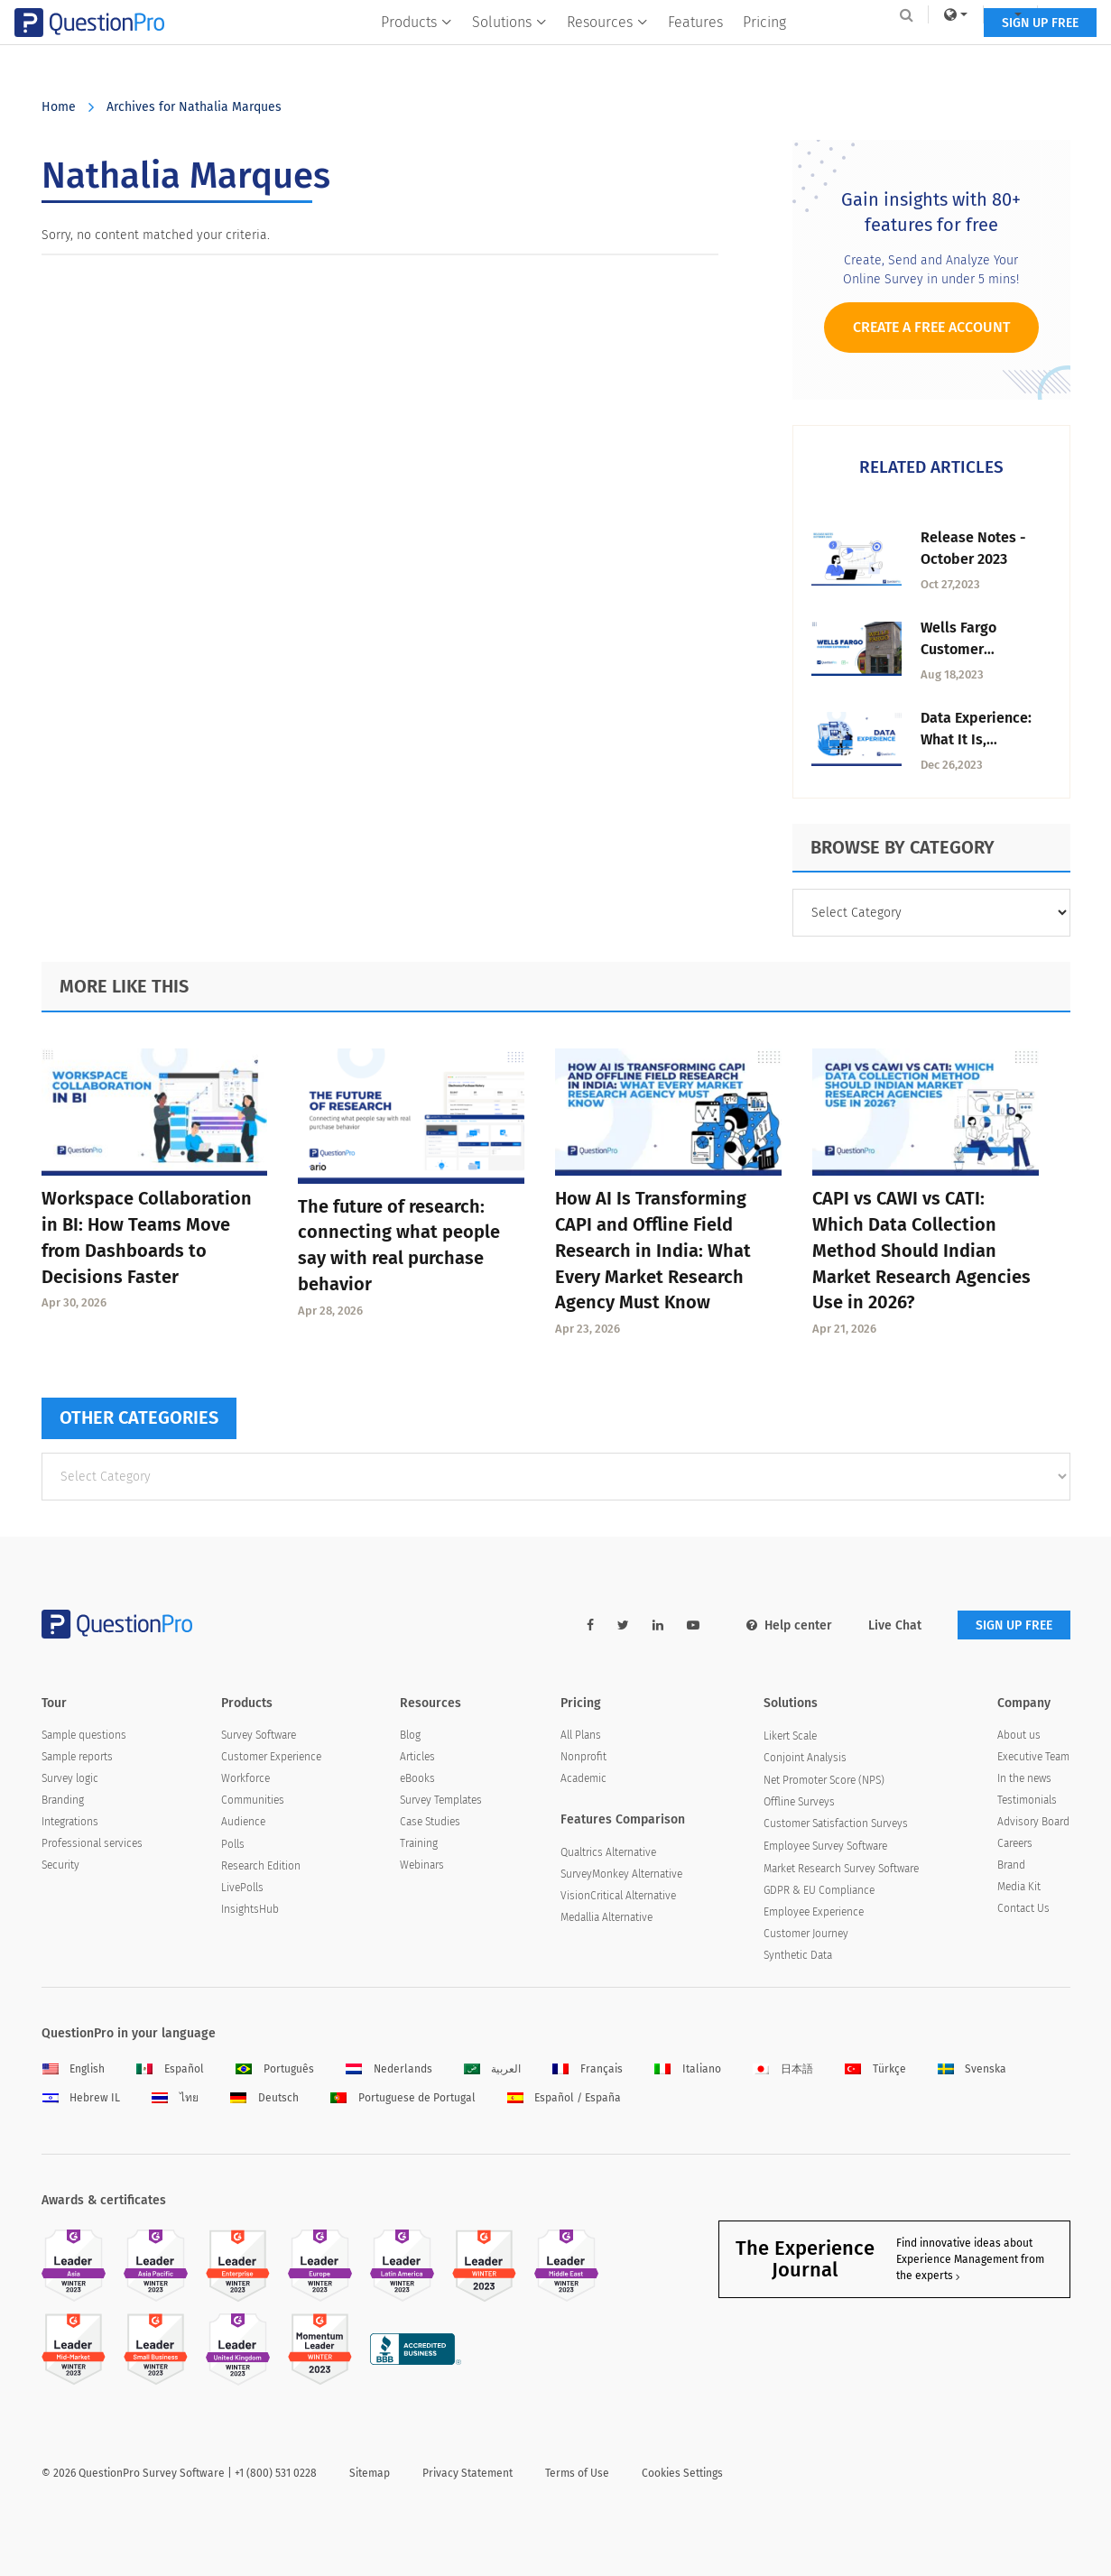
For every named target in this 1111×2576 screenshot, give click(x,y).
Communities (252, 1800)
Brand (1011, 1865)
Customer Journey (806, 1933)
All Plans (580, 1735)
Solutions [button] (509, 51)
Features (695, 51)
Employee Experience (814, 1912)
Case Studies (430, 1821)
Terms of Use (577, 2473)
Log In (1046, 14)
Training (419, 1843)
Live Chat (894, 1625)
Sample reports (77, 1756)
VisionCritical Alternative (618, 1895)
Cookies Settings (682, 2473)
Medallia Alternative (606, 1917)
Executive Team (1033, 1756)
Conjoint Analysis (805, 1757)
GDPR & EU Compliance (819, 1890)
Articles (417, 1756)
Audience (243, 1821)
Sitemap (369, 2473)
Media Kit (1019, 1886)
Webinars (422, 1865)
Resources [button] (607, 51)
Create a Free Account (931, 327)
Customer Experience (271, 1756)
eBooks (417, 1778)
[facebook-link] (590, 1625)
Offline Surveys (799, 1802)
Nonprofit (583, 1756)
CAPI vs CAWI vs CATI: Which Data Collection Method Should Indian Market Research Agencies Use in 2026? (921, 1250)
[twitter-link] (623, 1625)
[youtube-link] (693, 1625)
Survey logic (70, 1778)
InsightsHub (250, 1909)
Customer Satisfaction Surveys (836, 1823)
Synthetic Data (798, 1955)
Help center (789, 1625)
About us (1019, 1735)
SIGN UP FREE (1014, 52)
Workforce (245, 1778)
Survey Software (258, 1735)
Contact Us (1023, 1908)
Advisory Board (1033, 1821)
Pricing (764, 51)
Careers (1014, 1843)
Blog (410, 1735)
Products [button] (416, 51)
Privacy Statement (467, 2473)
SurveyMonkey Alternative (621, 1874)
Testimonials (1027, 1800)
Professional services (92, 1843)
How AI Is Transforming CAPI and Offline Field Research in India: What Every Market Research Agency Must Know (653, 1250)
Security (60, 1865)
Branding (63, 1800)
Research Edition (261, 1866)
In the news (1024, 1778)
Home (59, 107)
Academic (583, 1778)
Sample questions (84, 1735)
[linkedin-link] (658, 1625)
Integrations (70, 1821)
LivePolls (242, 1887)
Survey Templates (441, 1800)
